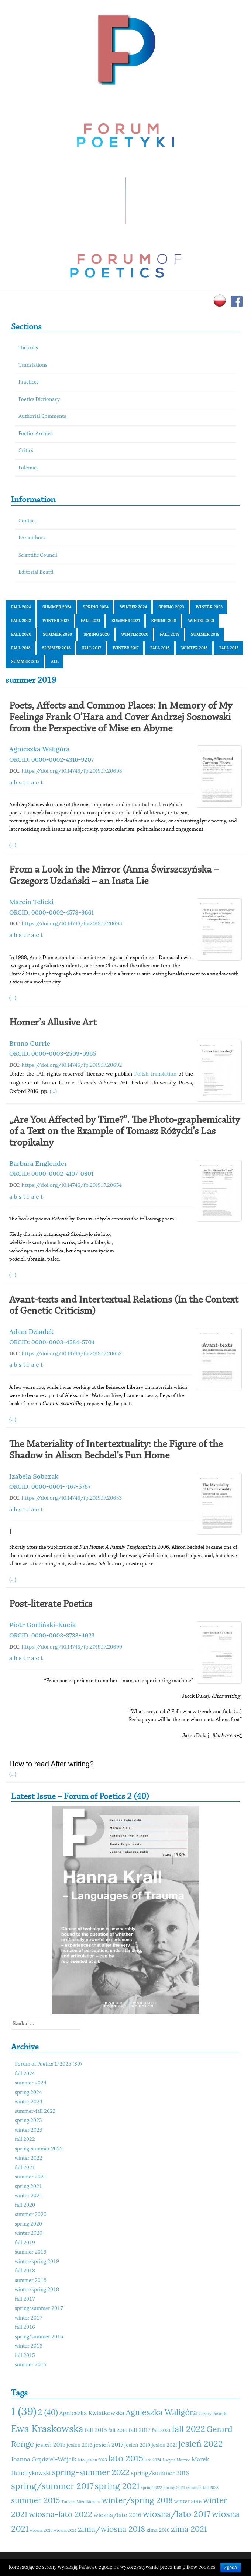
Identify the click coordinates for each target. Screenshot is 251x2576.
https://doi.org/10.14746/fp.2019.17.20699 (72, 1646)
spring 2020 (96, 634)
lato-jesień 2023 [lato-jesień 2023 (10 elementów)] (92, 2460)
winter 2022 (55, 620)
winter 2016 (194, 647)
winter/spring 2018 (37, 2290)
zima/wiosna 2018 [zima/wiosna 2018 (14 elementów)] (111, 2529)
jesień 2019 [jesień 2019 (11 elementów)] (138, 2445)
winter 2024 (133, 606)
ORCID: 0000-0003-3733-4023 (52, 1635)
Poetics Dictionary (39, 399)
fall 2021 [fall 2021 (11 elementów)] (161, 2430)
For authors (31, 538)
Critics (25, 451)
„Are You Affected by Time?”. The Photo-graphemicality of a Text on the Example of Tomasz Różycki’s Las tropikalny (124, 1131)
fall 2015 (229, 647)
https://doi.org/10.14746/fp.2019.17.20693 (72, 923)
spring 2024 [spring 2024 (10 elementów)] (174, 2487)
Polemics (28, 468)
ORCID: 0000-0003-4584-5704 (52, 1342)
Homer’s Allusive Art (53, 1023)
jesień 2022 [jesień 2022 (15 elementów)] (201, 2443)
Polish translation (155, 1073)
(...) (12, 844)
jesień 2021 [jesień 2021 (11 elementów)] (164, 2445)
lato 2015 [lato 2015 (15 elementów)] (125, 2458)
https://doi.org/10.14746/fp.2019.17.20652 (72, 1353)
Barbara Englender (38, 1163)
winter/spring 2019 (37, 2262)
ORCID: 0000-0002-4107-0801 (51, 1173)
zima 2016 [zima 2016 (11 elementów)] (158, 2530)
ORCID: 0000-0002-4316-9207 (51, 759)
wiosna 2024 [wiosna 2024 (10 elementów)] (65, 2530)
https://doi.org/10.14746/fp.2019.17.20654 (72, 1185)
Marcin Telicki (31, 902)
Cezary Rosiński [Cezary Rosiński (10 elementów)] (213, 2413)
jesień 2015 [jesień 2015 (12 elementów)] (50, 2444)
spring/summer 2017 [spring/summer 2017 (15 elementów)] (52, 2486)
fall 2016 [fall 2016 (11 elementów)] (117, 2430)
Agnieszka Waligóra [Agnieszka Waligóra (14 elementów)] (161, 2412)
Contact (27, 521)
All (55, 661)
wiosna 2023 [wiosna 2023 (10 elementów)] (41, 2530)
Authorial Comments (42, 416)
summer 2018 (56, 647)
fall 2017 (91, 647)
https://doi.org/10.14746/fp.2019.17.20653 (72, 1498)
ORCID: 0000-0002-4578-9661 (51, 912)
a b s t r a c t (26, 782)
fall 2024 (21, 606)
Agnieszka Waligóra (39, 749)
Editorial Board (36, 572)
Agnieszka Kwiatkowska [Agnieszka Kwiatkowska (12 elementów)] (91, 2412)
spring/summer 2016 (39, 2337)
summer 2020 (57, 634)
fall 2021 (90, 620)
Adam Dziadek (31, 1331)
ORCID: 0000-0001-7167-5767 (49, 1486)
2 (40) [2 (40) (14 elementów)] (48, 2412)
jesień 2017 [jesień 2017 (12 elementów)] (108, 2444)
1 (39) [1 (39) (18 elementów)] (24, 2411)
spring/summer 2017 (39, 2308)
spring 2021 (163, 620)
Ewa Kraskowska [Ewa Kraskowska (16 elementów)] (47, 2428)
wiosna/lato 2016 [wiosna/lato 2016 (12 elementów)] (118, 2515)
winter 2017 (126, 647)
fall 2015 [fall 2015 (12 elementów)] (96, 2429)
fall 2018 (21, 647)
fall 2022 (21, 620)
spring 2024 (96, 606)
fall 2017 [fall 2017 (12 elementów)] (140, 2429)
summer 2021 (125, 620)
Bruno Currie (29, 1043)
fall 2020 (21, 634)
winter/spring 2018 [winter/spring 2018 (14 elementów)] (137, 2500)
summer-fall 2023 (35, 2111)
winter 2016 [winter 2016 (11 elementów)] (188, 2501)
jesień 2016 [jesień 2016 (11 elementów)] (80, 2445)
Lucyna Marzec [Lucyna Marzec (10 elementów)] (176, 2460)
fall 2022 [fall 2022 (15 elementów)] (188, 2428)
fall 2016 (160, 647)
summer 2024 (56, 606)
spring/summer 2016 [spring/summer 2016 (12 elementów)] (160, 2473)
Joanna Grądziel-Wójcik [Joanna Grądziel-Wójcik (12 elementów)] (43, 2459)
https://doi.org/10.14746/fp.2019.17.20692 (72, 1065)
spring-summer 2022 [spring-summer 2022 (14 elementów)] (91, 2472)
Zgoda (230, 2567)
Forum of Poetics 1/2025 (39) (48, 2064)
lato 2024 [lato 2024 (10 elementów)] (152, 2460)
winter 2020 (134, 634)
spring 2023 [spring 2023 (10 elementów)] (151, 2487)
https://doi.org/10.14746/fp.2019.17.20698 (72, 771)
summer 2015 (25, 661)
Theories (28, 348)
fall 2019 (169, 634)
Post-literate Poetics (50, 1604)
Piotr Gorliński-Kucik (42, 1625)
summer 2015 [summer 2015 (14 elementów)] (35, 2500)
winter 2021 (201, 620)
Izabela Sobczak (33, 1476)
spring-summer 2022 (39, 2149)
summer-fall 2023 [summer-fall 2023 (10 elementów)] (202, 2487)
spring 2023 (171, 606)
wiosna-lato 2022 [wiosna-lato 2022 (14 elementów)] (60, 2514)
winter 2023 (209, 606)
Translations (32, 365)
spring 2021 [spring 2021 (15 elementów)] (117, 2486)
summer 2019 (205, 634)
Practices (28, 382)
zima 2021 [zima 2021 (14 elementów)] (189, 2529)
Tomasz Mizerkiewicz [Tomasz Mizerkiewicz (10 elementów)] (80, 2501)
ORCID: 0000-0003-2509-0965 (52, 1053)
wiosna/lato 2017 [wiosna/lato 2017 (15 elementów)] (176, 2514)
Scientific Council (37, 555)
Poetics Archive (35, 434)
